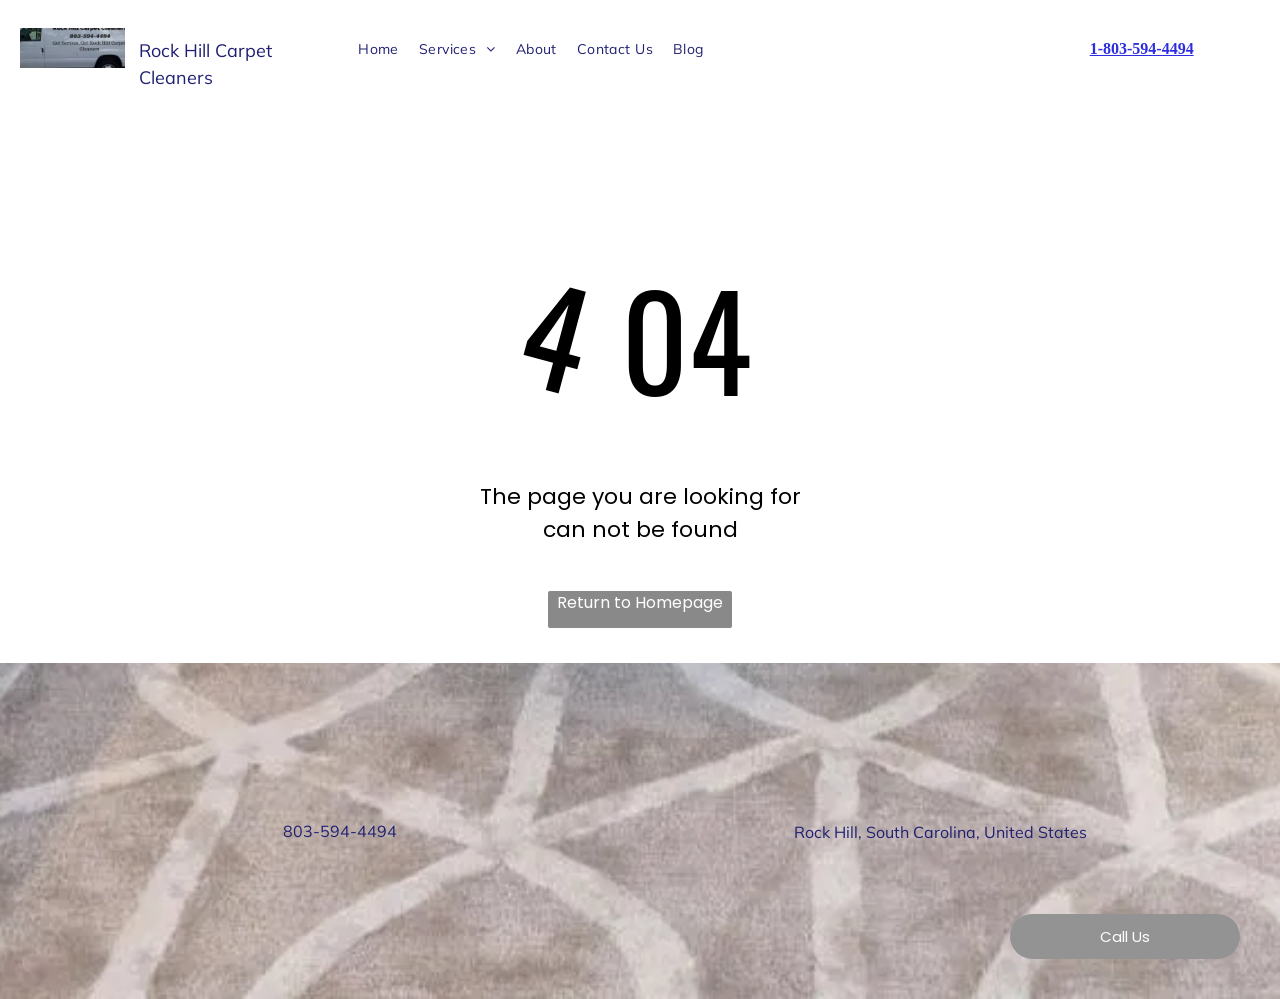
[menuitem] (378, 49)
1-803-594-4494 (1142, 48)
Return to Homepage (640, 602)
